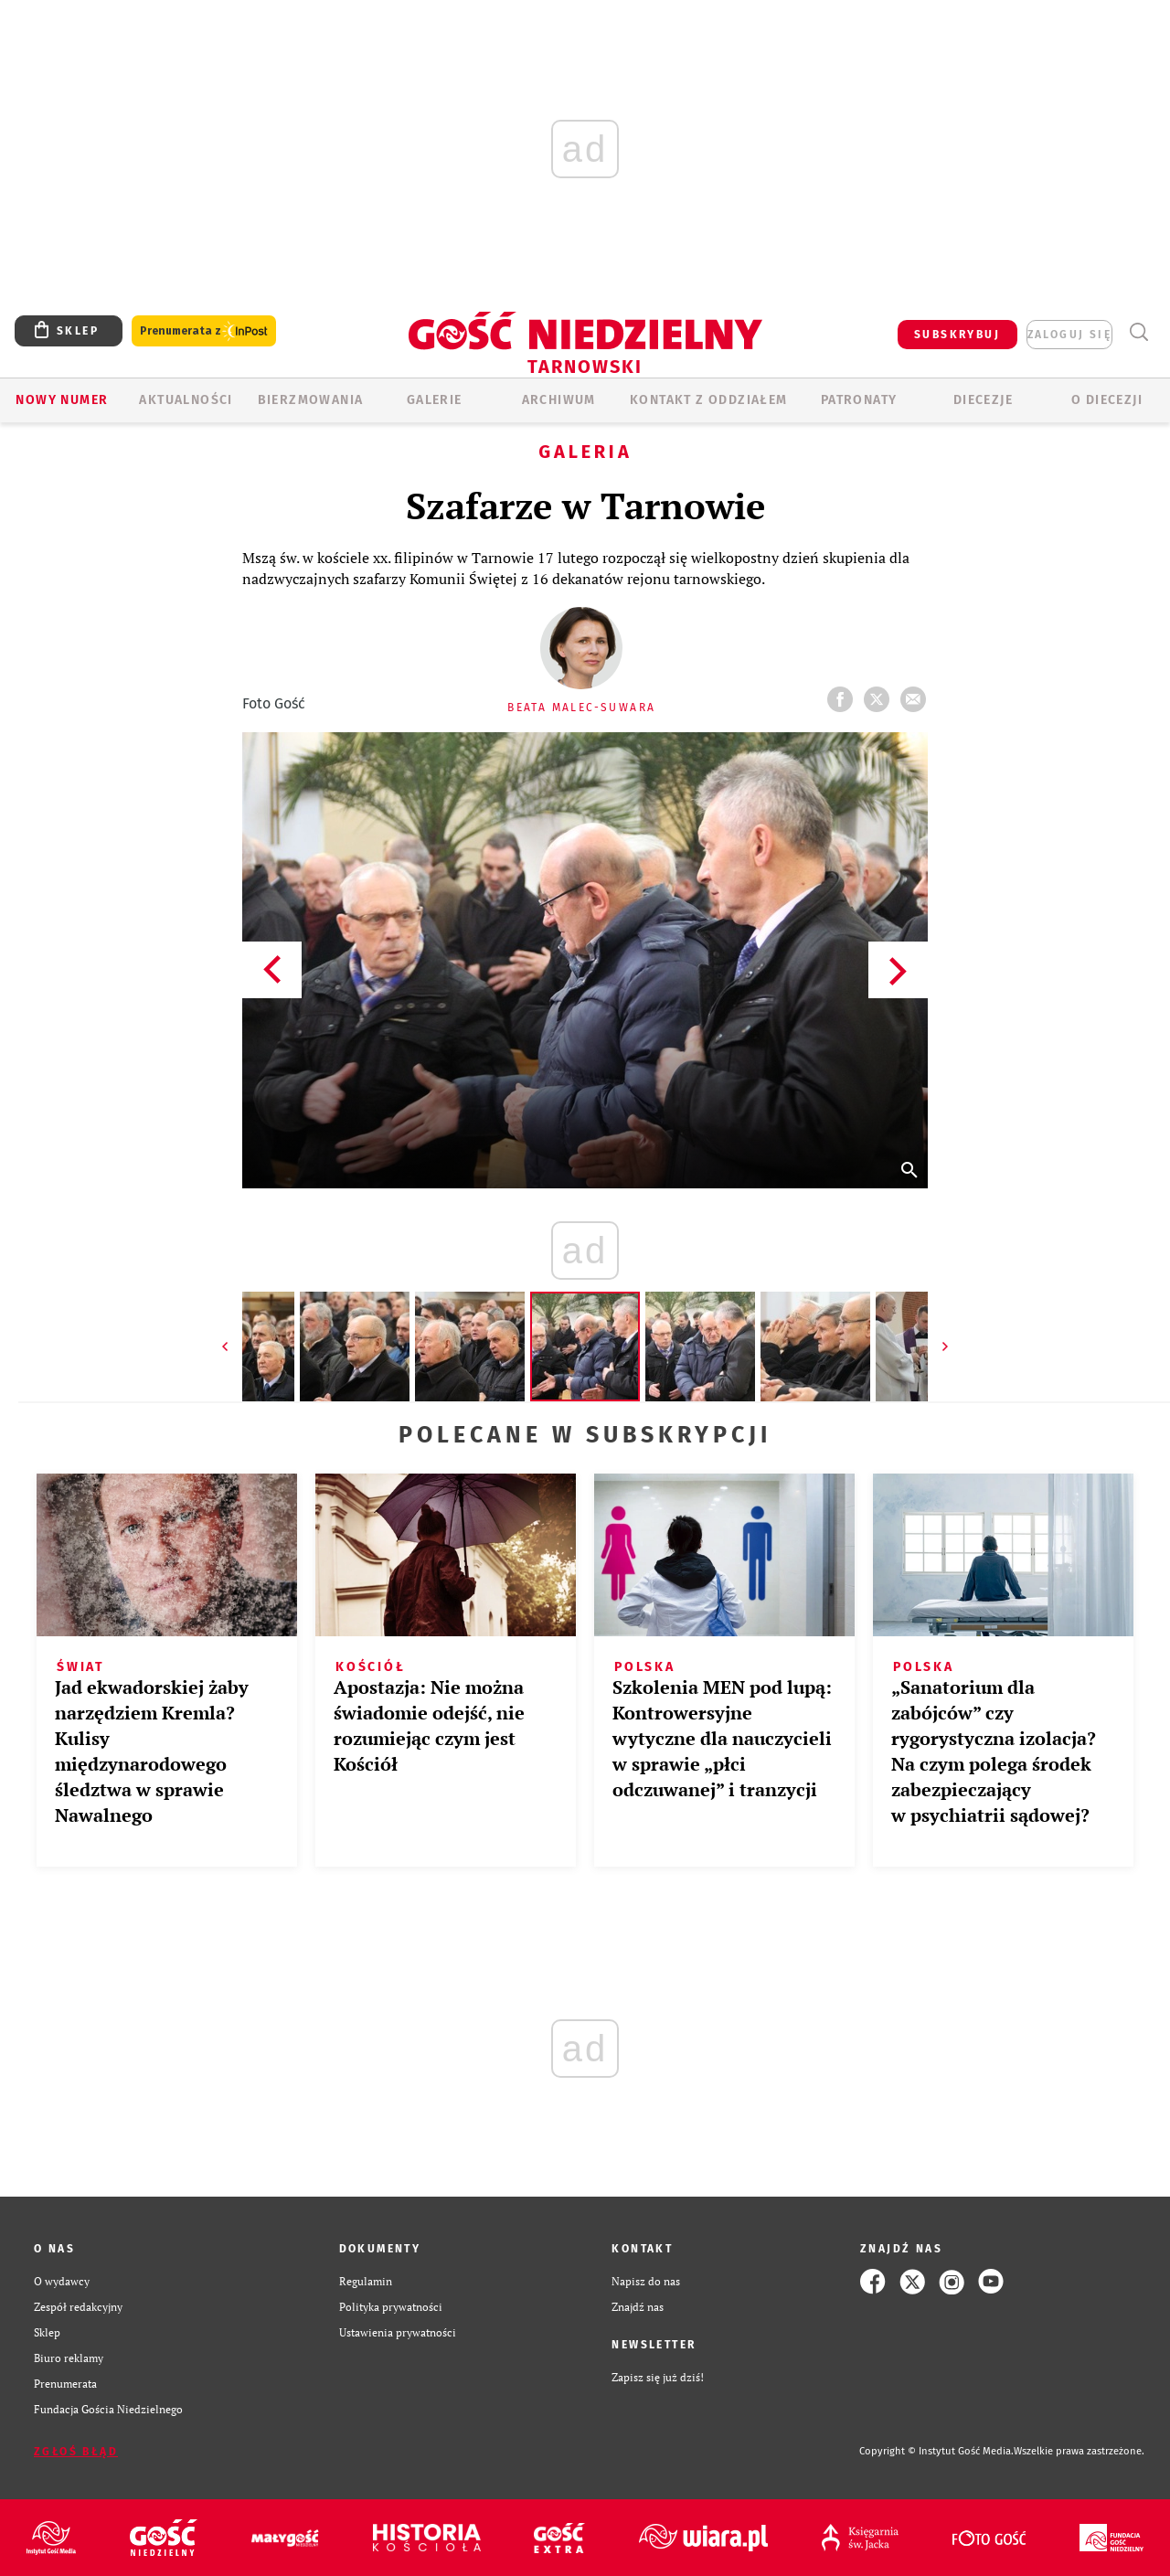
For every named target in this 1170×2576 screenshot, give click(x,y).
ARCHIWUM (559, 400)
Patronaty (859, 400)
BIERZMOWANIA (311, 400)
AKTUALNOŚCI (185, 400)
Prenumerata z (204, 331)
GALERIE (435, 400)
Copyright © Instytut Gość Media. (936, 2451)
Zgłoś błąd (76, 2451)
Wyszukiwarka (1138, 332)
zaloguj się (1069, 334)
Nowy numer (62, 400)
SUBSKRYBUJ (957, 334)
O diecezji (1107, 400)
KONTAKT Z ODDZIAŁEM (709, 400)
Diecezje (983, 400)
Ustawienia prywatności (397, 2332)
